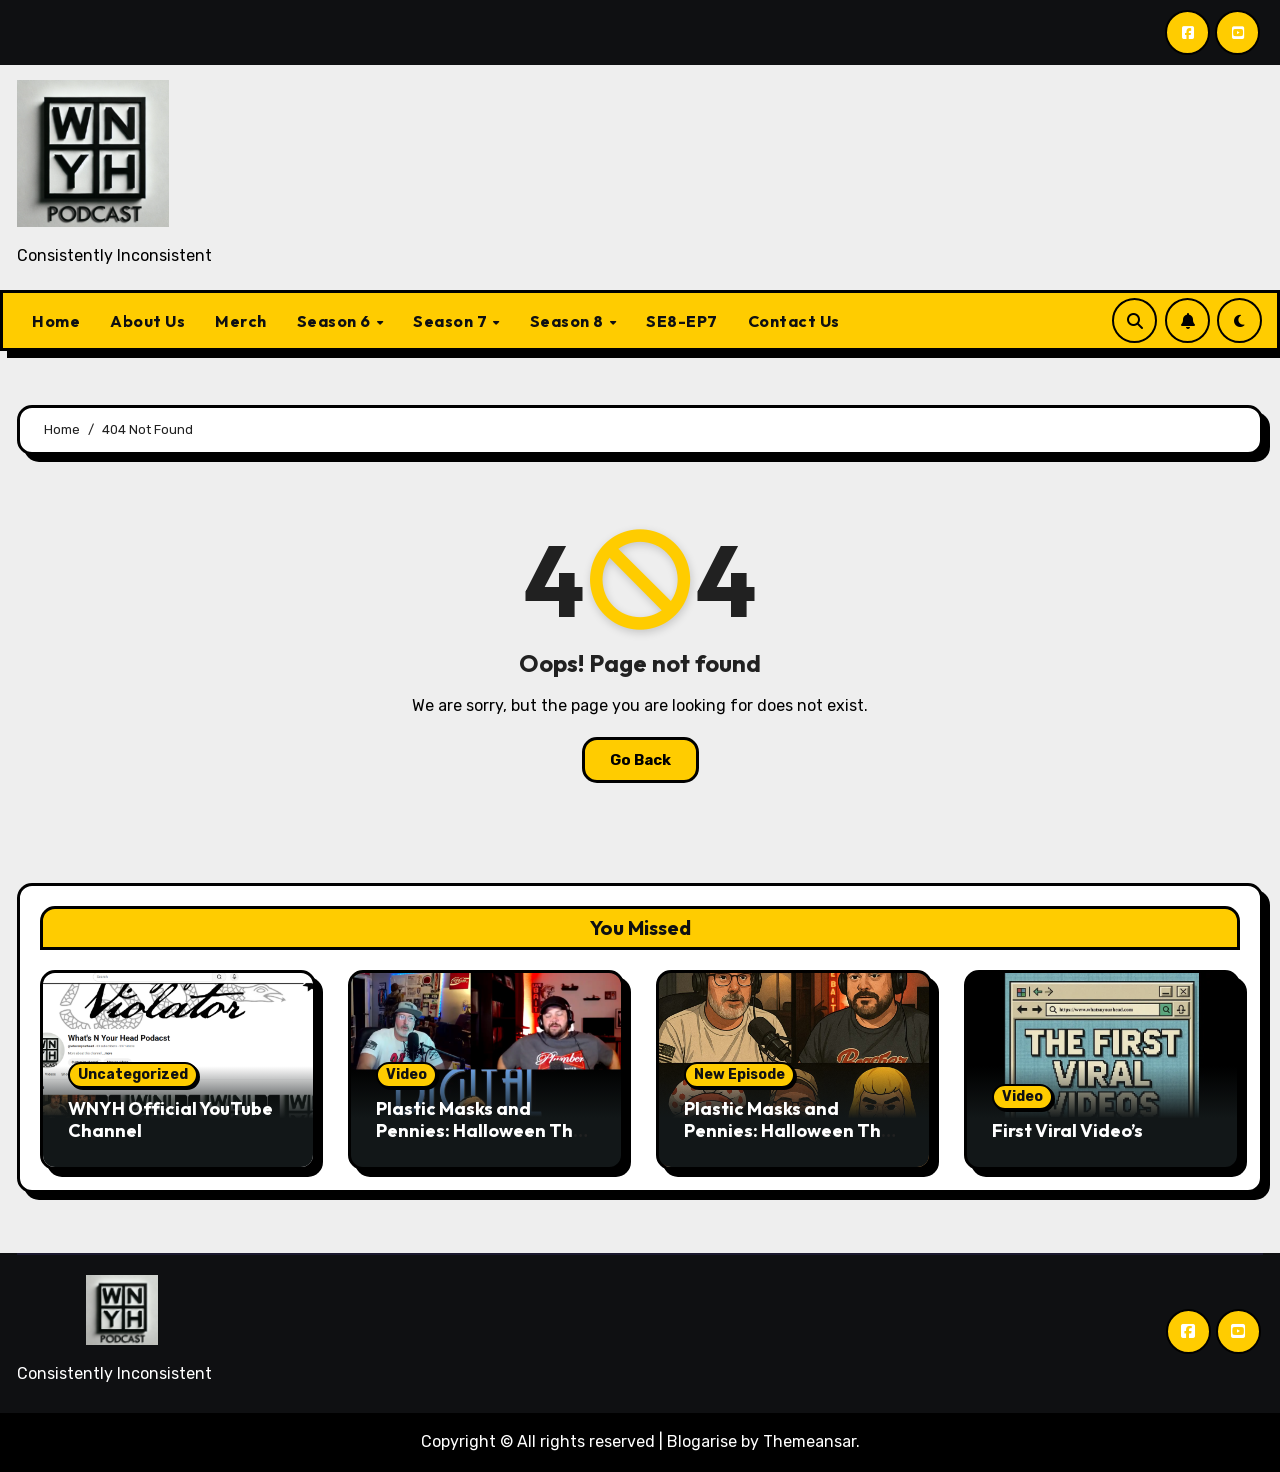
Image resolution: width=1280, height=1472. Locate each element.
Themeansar (809, 1441)
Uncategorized (133, 1074)
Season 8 (569, 321)
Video (406, 1074)
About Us (147, 321)
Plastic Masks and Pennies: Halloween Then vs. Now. (793, 1130)
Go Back (640, 760)
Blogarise (702, 1441)
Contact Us (794, 321)
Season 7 (452, 321)
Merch (241, 321)
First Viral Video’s (1067, 1130)
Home (56, 321)
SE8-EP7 (682, 321)
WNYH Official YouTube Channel (170, 1119)
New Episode (739, 1074)
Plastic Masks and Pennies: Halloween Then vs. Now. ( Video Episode (485, 1130)
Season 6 (336, 321)
